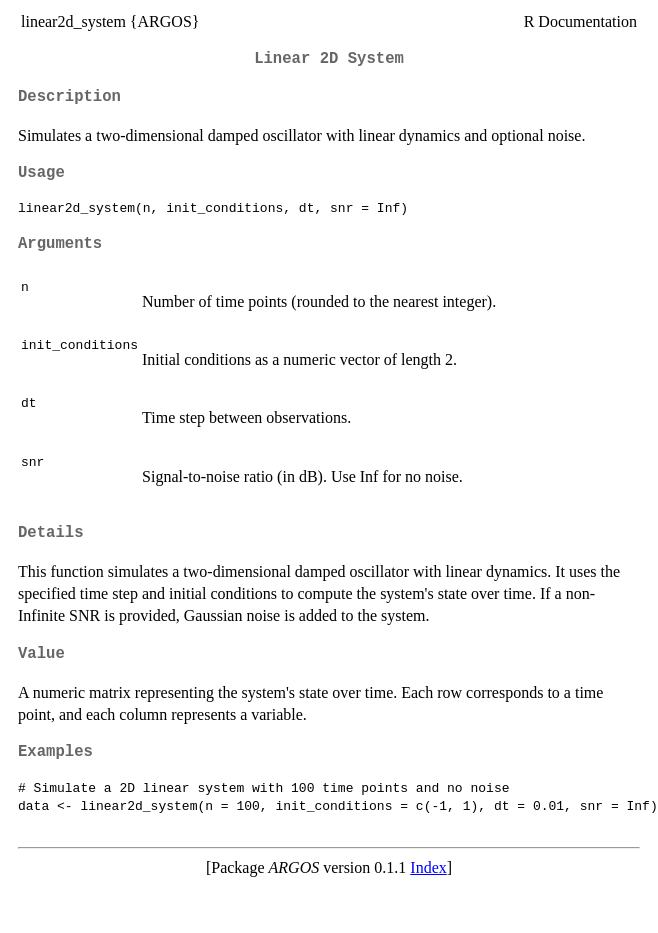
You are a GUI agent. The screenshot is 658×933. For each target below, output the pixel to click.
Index (428, 867)
